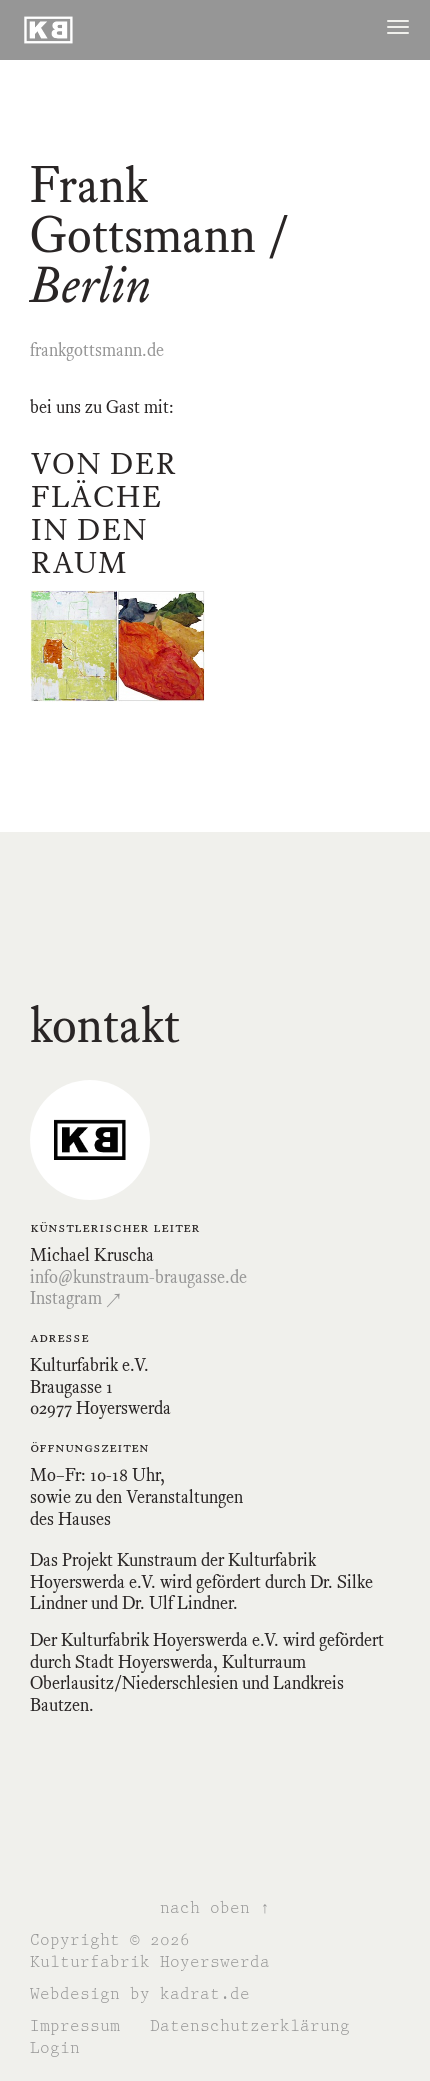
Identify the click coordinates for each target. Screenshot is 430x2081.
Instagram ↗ (75, 1298)
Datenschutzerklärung (250, 2025)
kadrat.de (205, 1993)
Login (55, 2047)
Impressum (75, 2025)
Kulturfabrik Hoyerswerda (150, 1961)
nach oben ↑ (215, 1907)
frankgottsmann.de (97, 350)
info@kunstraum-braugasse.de (138, 1277)
